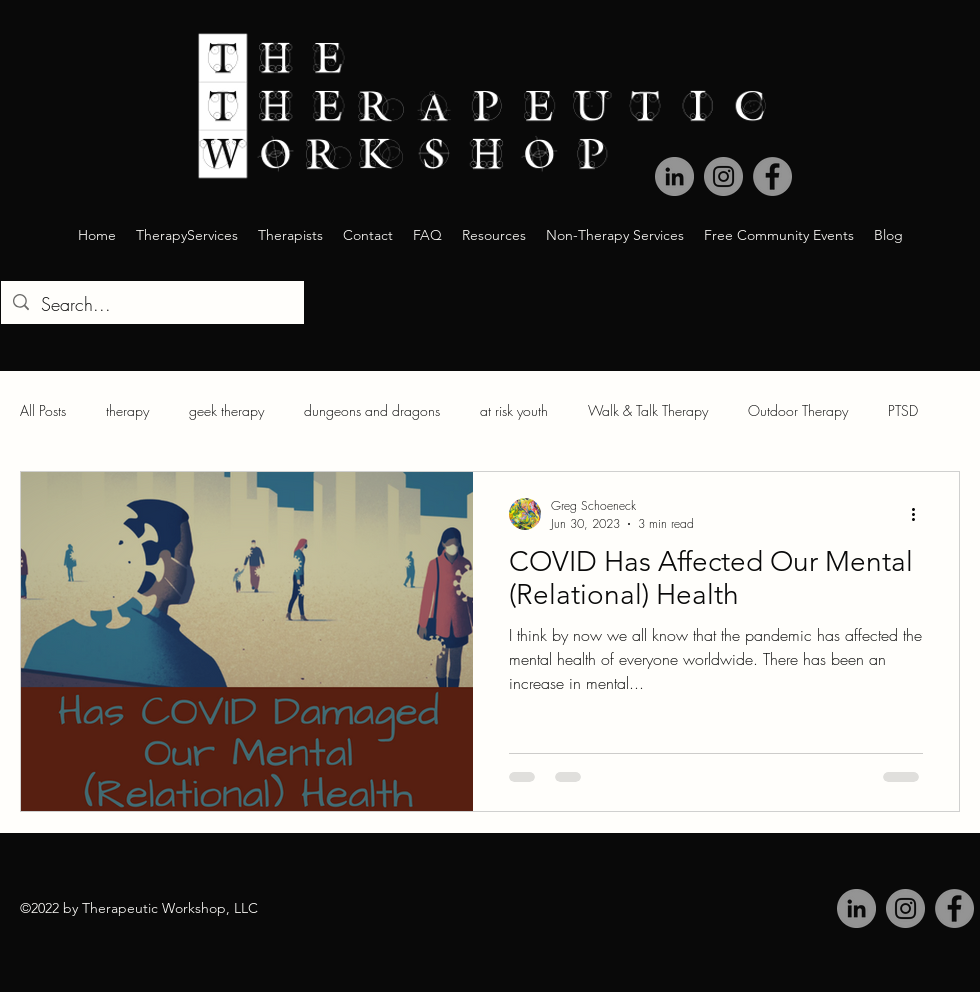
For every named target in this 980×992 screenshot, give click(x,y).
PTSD (903, 410)
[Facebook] (954, 908)
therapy (127, 410)
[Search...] (151, 305)
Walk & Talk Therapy (648, 410)
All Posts (43, 410)
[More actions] (920, 514)
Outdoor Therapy (798, 410)
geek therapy (226, 410)
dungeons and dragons (372, 410)
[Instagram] (905, 908)
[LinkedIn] (856, 908)
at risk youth (514, 410)
